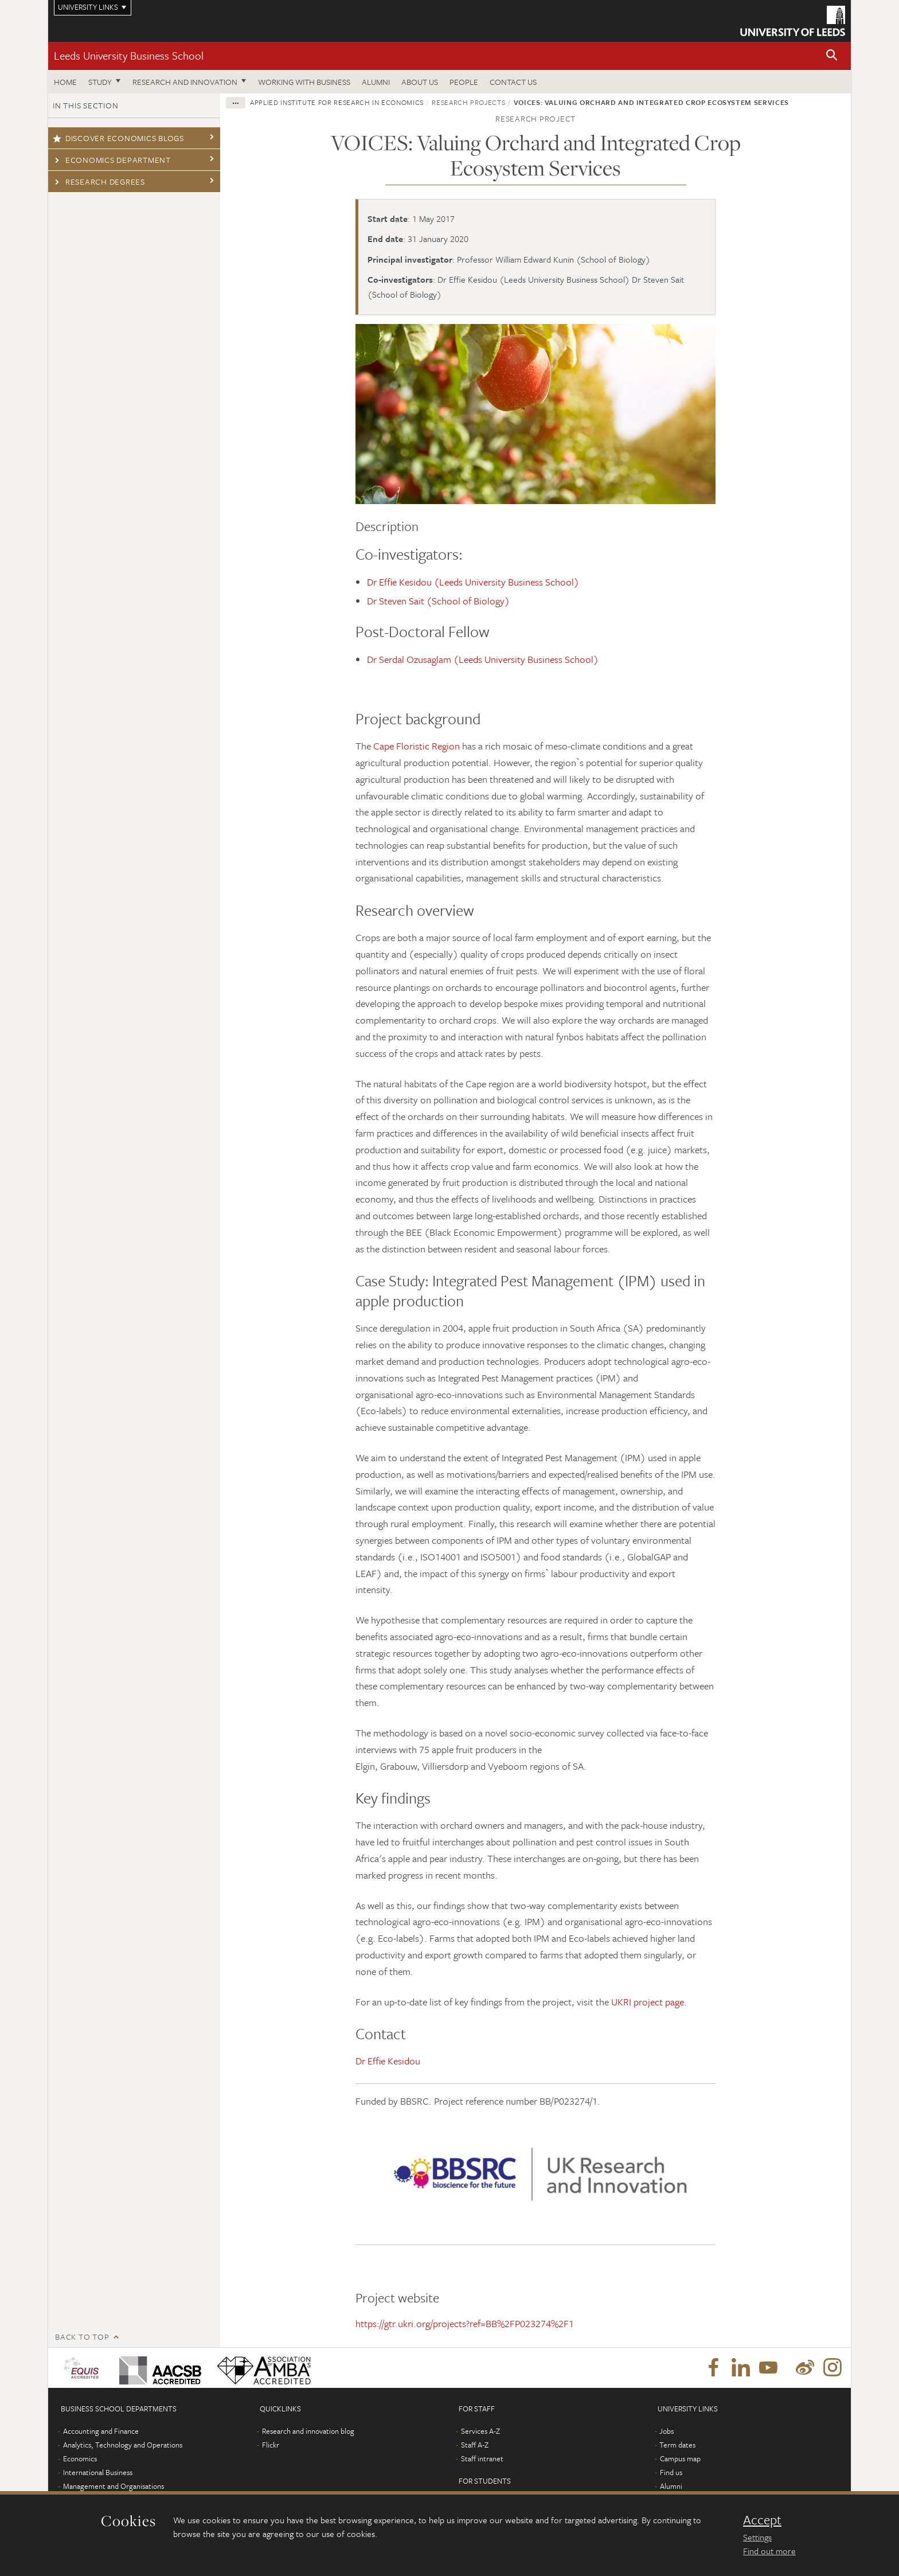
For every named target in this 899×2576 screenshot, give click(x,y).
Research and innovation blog (308, 2431)
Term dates (677, 2444)
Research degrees (99, 181)
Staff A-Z (474, 2444)
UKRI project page (647, 2002)
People (464, 82)
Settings (757, 2537)
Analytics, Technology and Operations (122, 2444)
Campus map (680, 2458)
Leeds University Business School (129, 55)
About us (419, 82)
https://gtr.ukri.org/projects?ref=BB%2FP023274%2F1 (464, 2323)
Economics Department (112, 160)
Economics (80, 2458)
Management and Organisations (113, 2486)
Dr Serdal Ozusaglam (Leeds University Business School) (483, 659)
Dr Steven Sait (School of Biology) (439, 601)
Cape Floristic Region (416, 746)
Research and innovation (184, 82)
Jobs (666, 2431)
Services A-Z (480, 2431)
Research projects (468, 102)
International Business (97, 2472)
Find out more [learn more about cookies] (769, 2550)
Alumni (376, 82)
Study (100, 82)
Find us (671, 2472)
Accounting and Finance (101, 2431)
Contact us (513, 82)
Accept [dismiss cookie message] (762, 2520)
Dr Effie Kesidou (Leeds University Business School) (474, 582)
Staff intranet (482, 2458)
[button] (832, 56)
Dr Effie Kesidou (387, 2061)
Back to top (82, 2337)
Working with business (304, 82)
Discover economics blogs (118, 138)
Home (65, 82)
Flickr (270, 2444)
